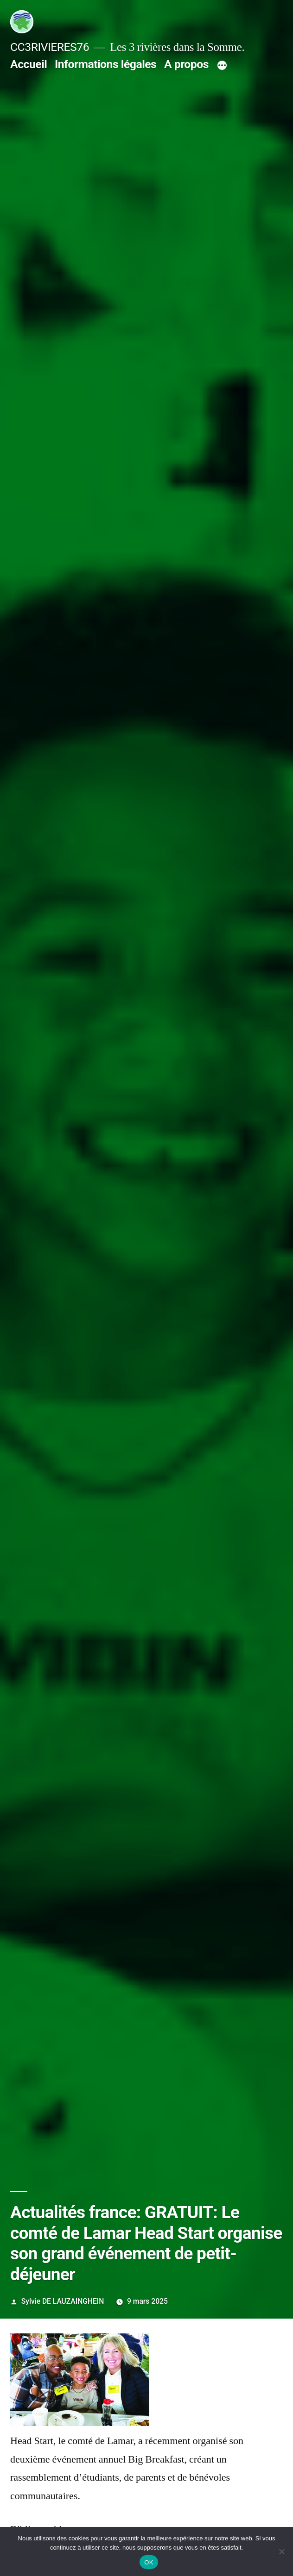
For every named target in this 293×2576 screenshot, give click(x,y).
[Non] (281, 2551)
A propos (186, 64)
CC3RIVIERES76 (49, 47)
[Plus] (222, 66)
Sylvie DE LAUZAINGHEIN (62, 2301)
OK (148, 2562)
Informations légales (105, 64)
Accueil (28, 64)
